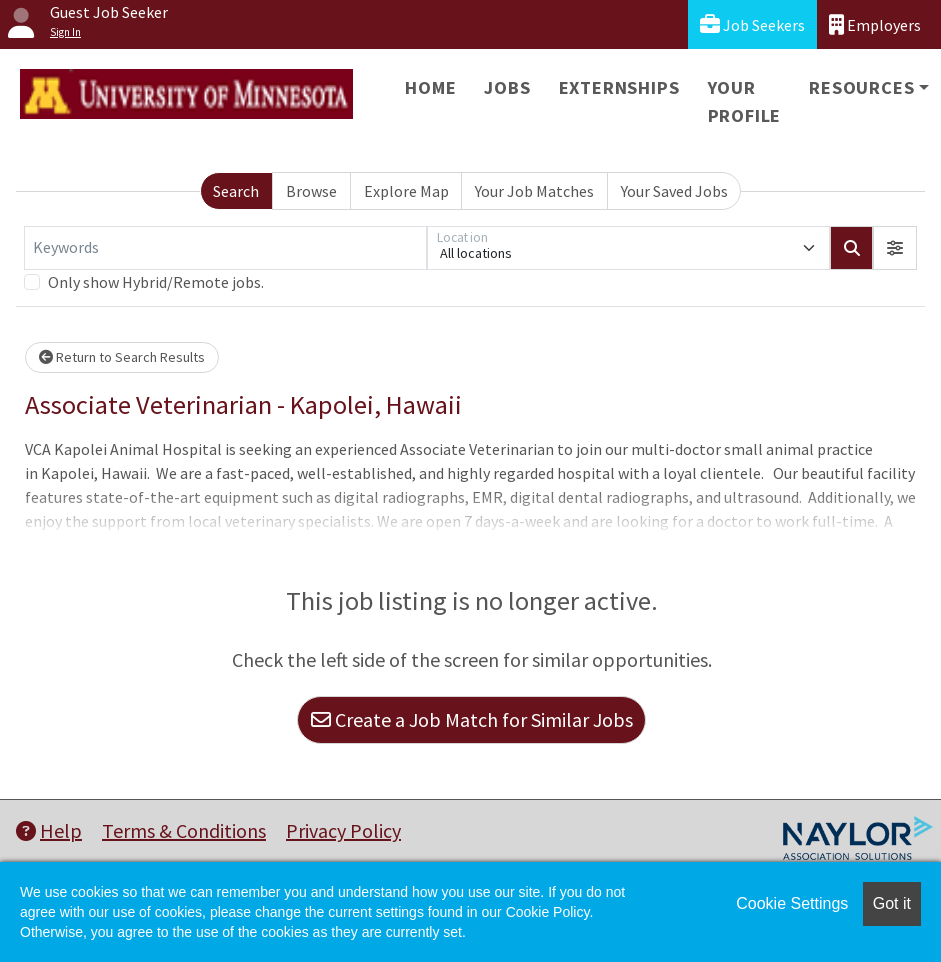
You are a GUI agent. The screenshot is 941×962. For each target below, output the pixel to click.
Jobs (507, 87)
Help (49, 830)
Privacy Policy (343, 830)
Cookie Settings (792, 903)
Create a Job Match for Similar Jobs (472, 719)
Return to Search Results (122, 357)
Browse (311, 191)
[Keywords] (225, 248)
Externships (619, 87)
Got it (892, 903)
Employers (875, 24)
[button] (895, 248)
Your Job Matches (534, 191)
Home (430, 87)
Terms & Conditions (184, 830)
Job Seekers (752, 24)
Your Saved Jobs (674, 191)
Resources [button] (861, 87)
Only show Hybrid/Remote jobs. (156, 282)
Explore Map (406, 191)
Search (236, 191)
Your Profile (745, 101)
